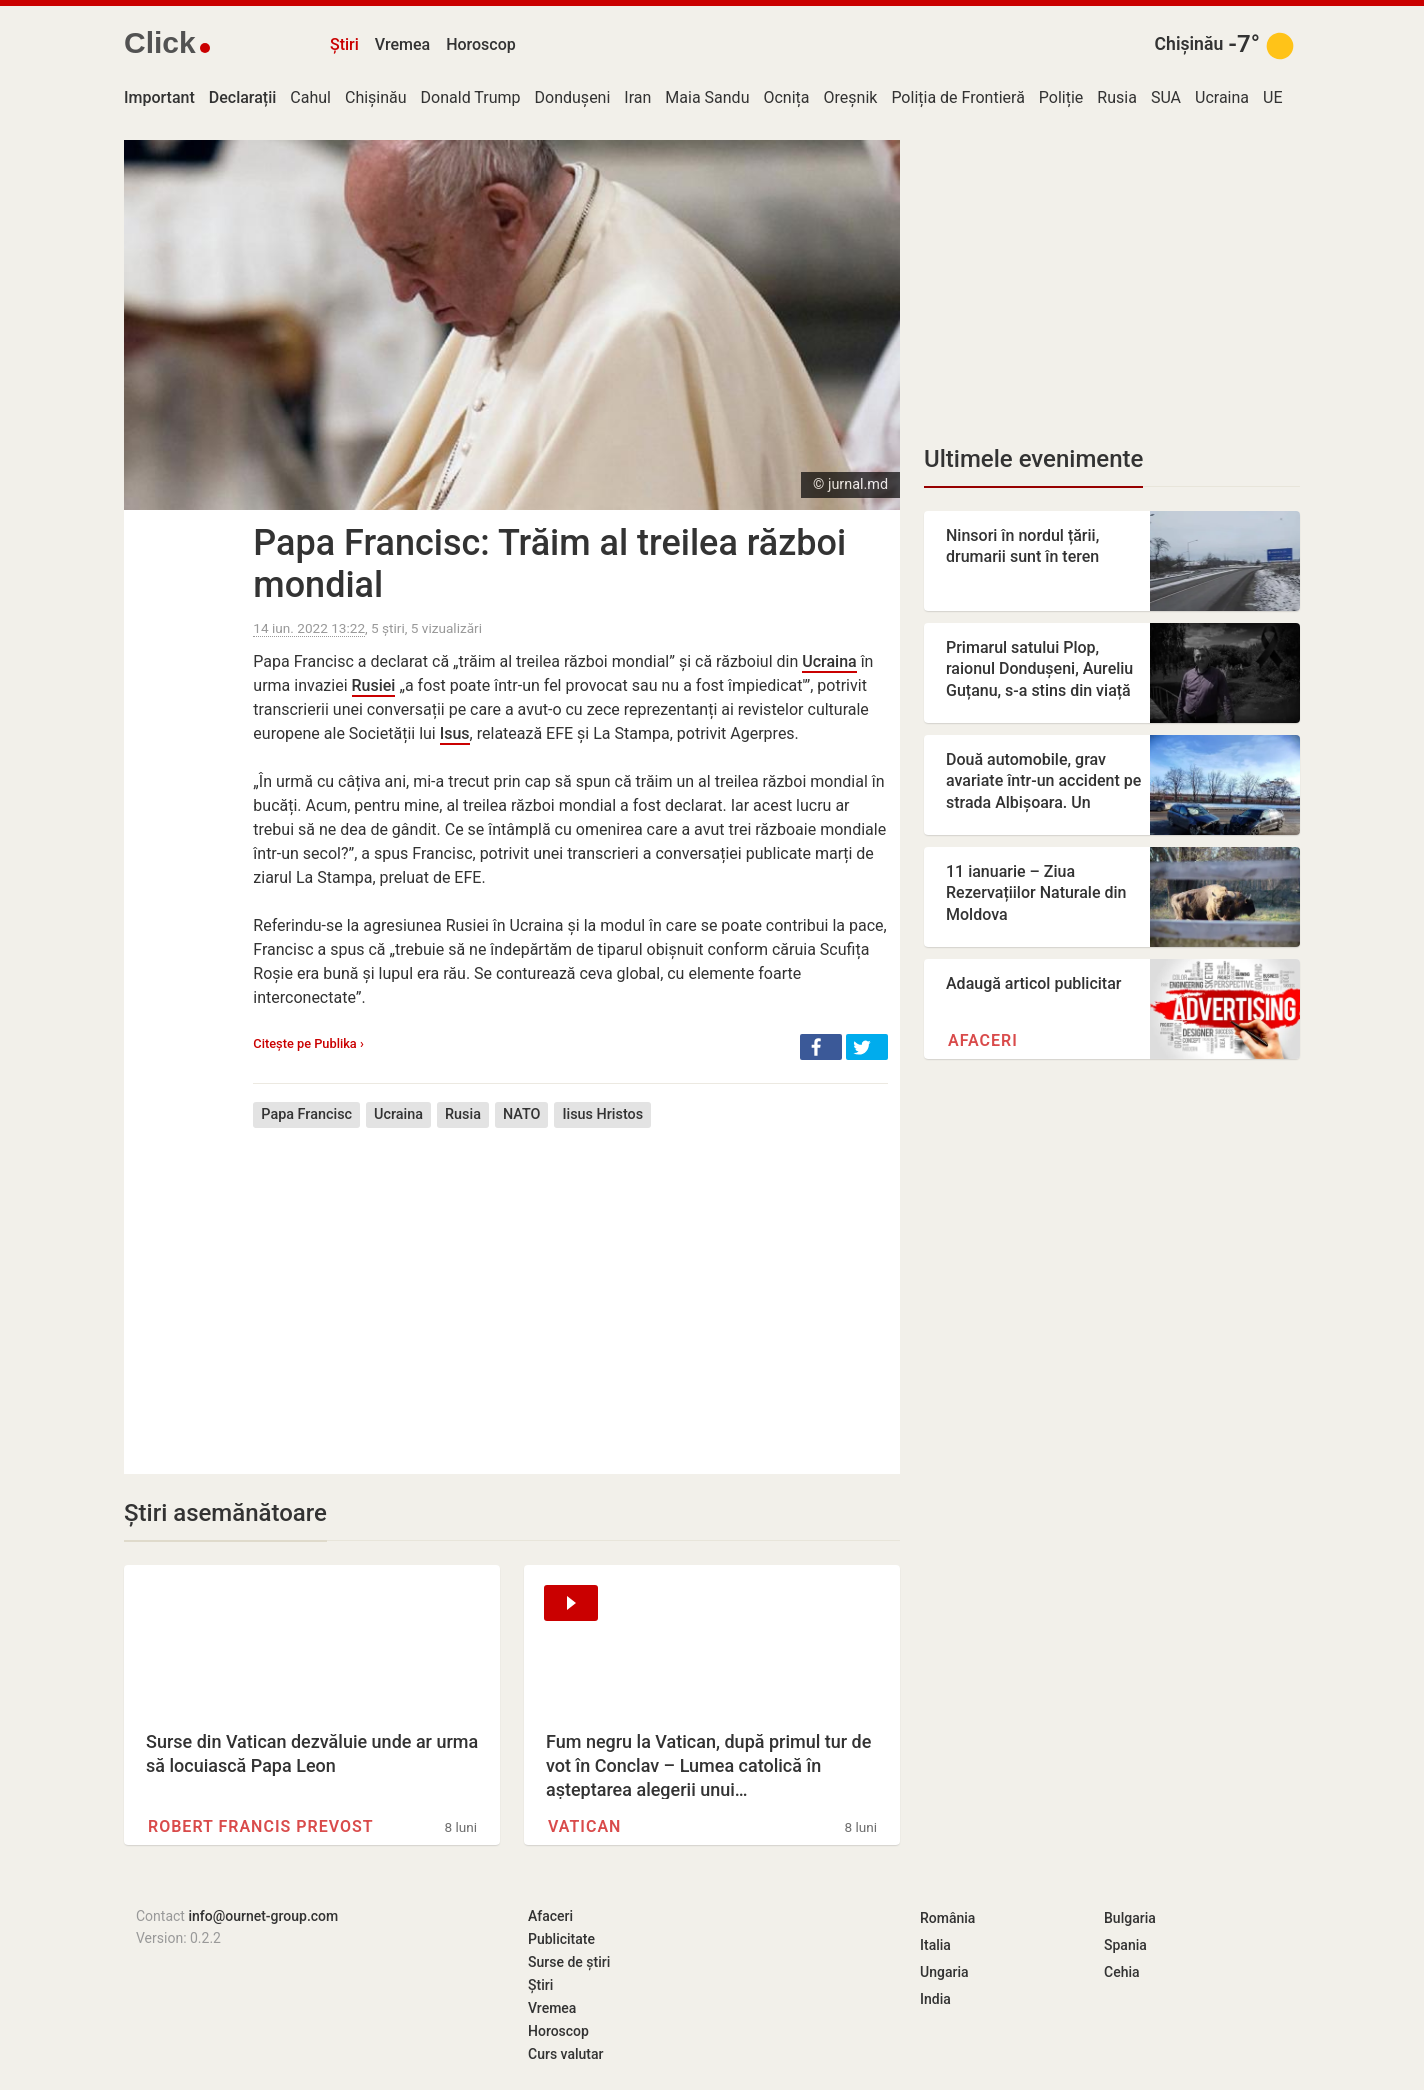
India (935, 1999)
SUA (1166, 97)
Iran (637, 97)
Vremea (402, 44)
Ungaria (944, 1972)
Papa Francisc (306, 1114)
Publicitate (561, 1939)
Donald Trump (471, 97)
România (947, 1918)
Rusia (1117, 97)
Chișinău (1189, 44)
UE (1272, 97)
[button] (821, 1047)
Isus (455, 733)
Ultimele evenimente (1033, 459)
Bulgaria (1130, 1918)
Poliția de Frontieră (957, 97)
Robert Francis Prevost (261, 1826)
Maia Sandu (707, 97)
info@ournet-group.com (263, 1916)
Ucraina (1222, 97)
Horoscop (481, 44)
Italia (935, 1945)
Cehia (1122, 1972)
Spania (1125, 1945)
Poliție (1061, 97)
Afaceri (983, 1040)
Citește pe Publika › (308, 1043)
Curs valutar (565, 2054)
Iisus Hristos (602, 1114)
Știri (344, 44)
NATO (521, 1114)
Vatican (584, 1826)
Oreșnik (851, 97)
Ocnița (786, 97)
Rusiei (374, 685)
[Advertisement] (570, 1286)
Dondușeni (573, 97)
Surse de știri (569, 1962)
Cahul (310, 97)
